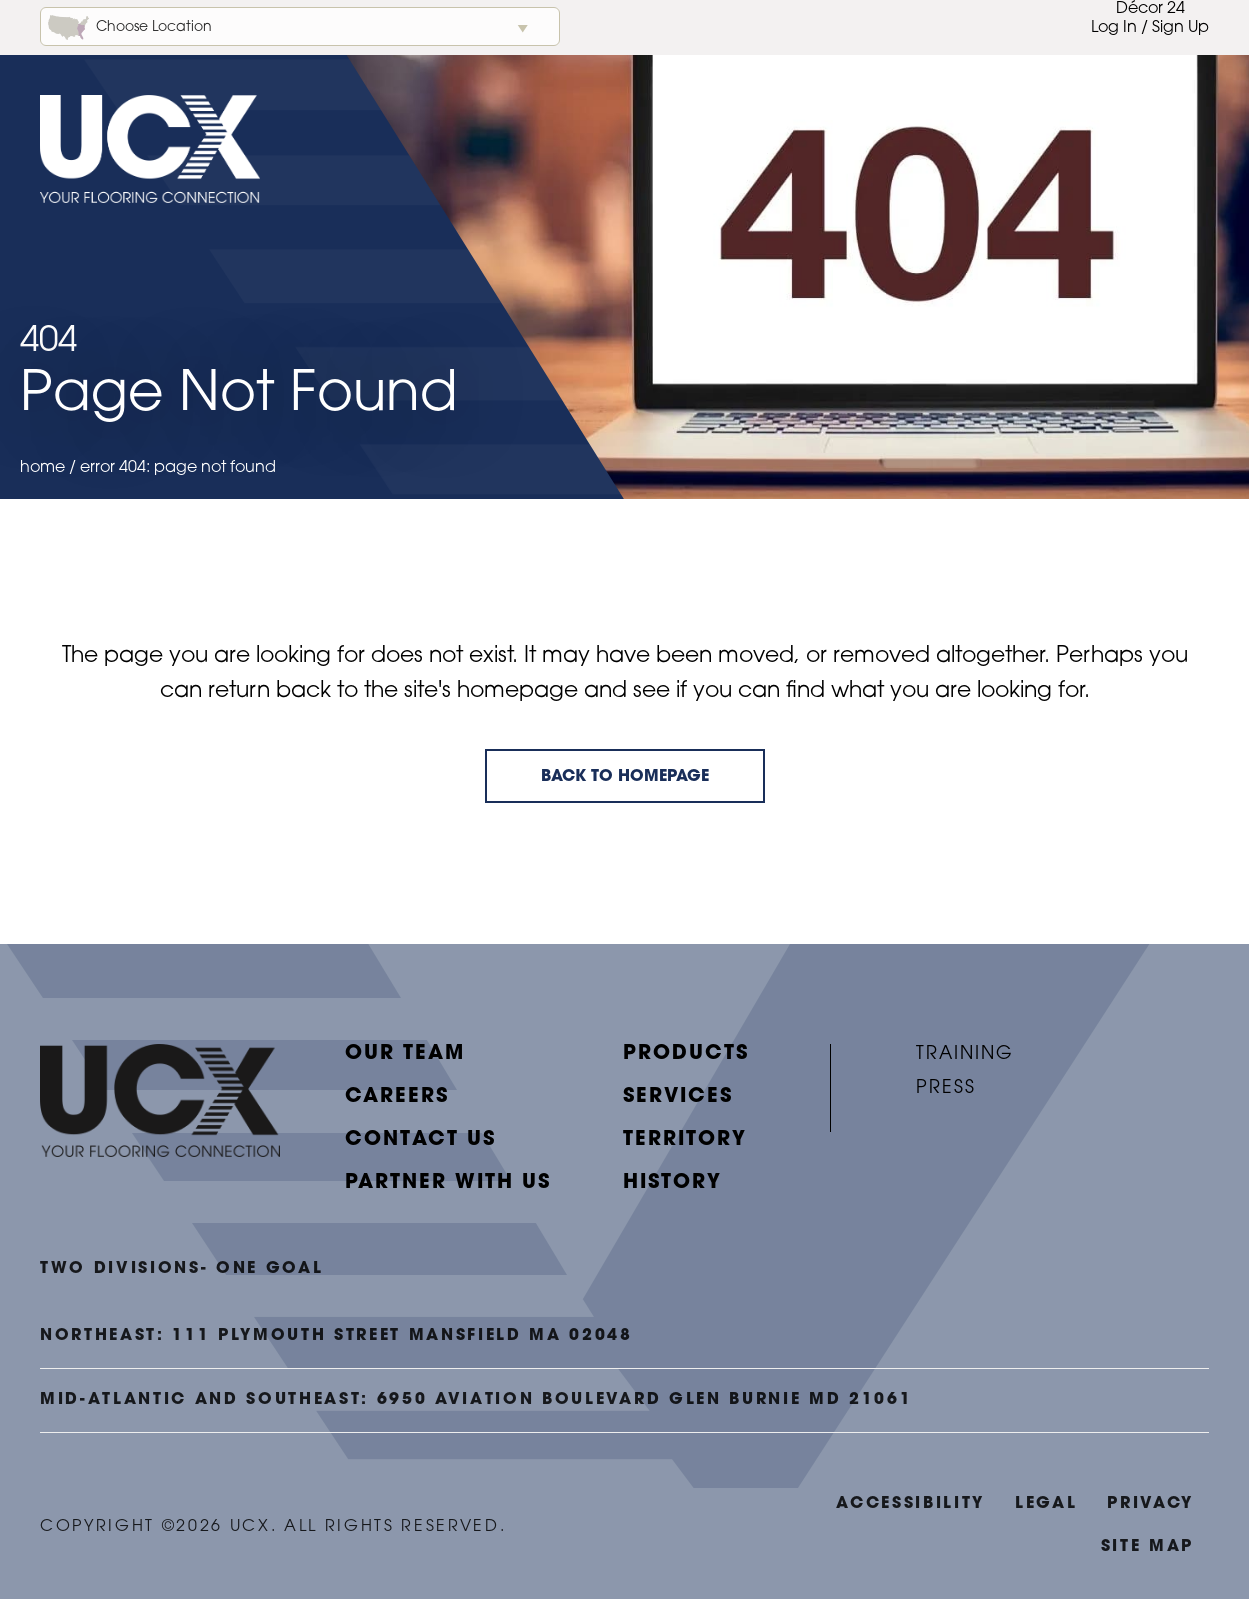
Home (42, 468)
